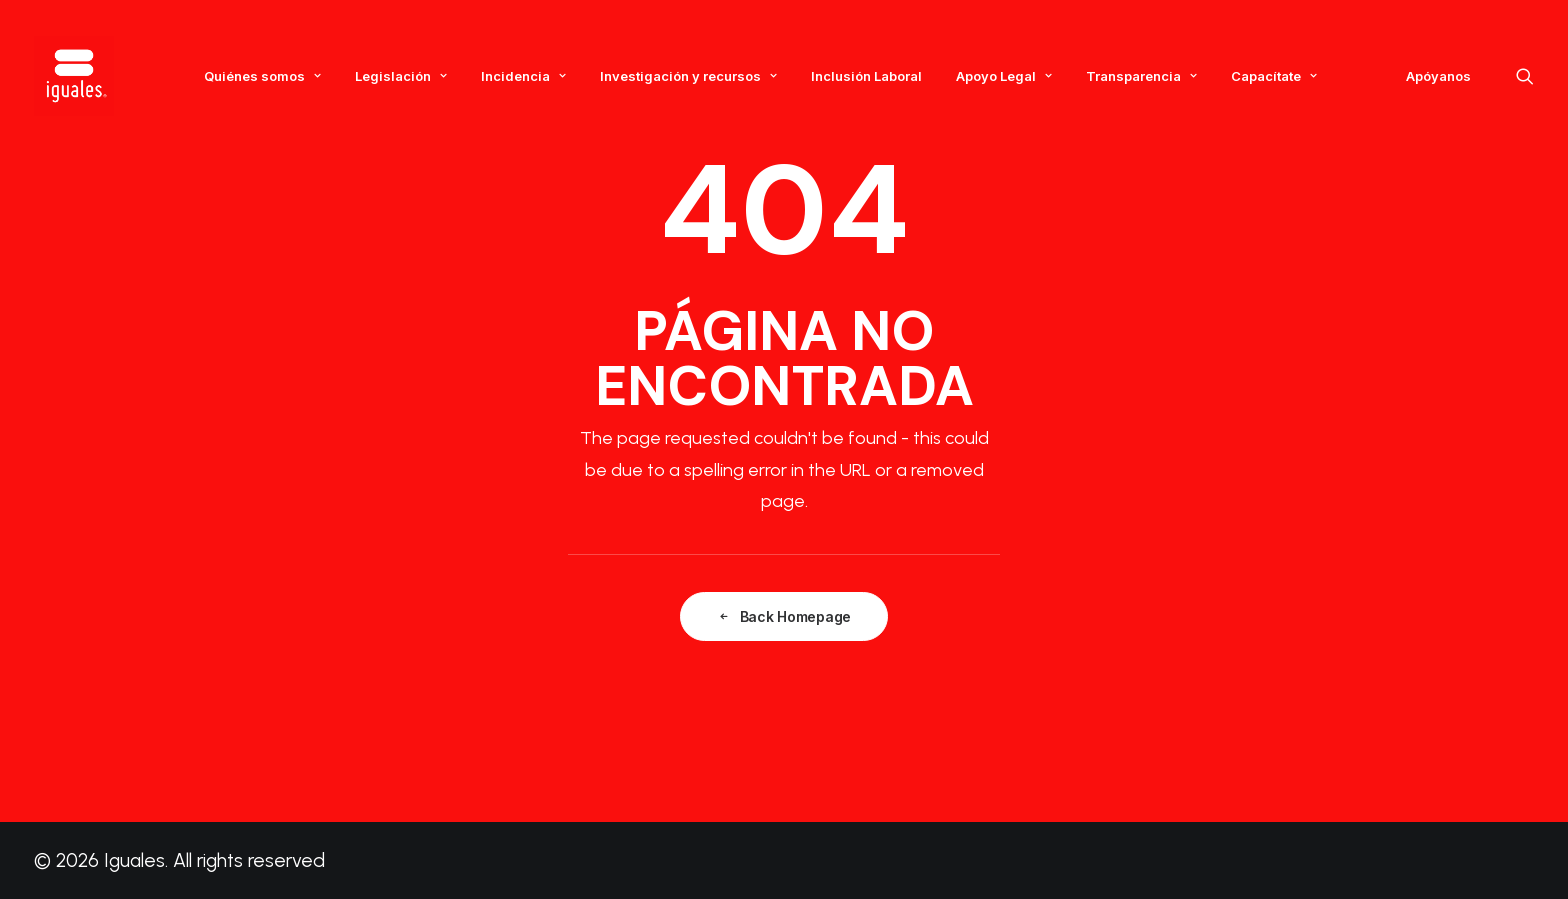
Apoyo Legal (1004, 76)
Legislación (401, 76)
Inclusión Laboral (866, 76)
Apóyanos (1438, 76)
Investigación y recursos (688, 76)
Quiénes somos (262, 76)
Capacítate (1274, 76)
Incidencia (523, 76)
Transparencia (1141, 76)
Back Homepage (784, 616)
